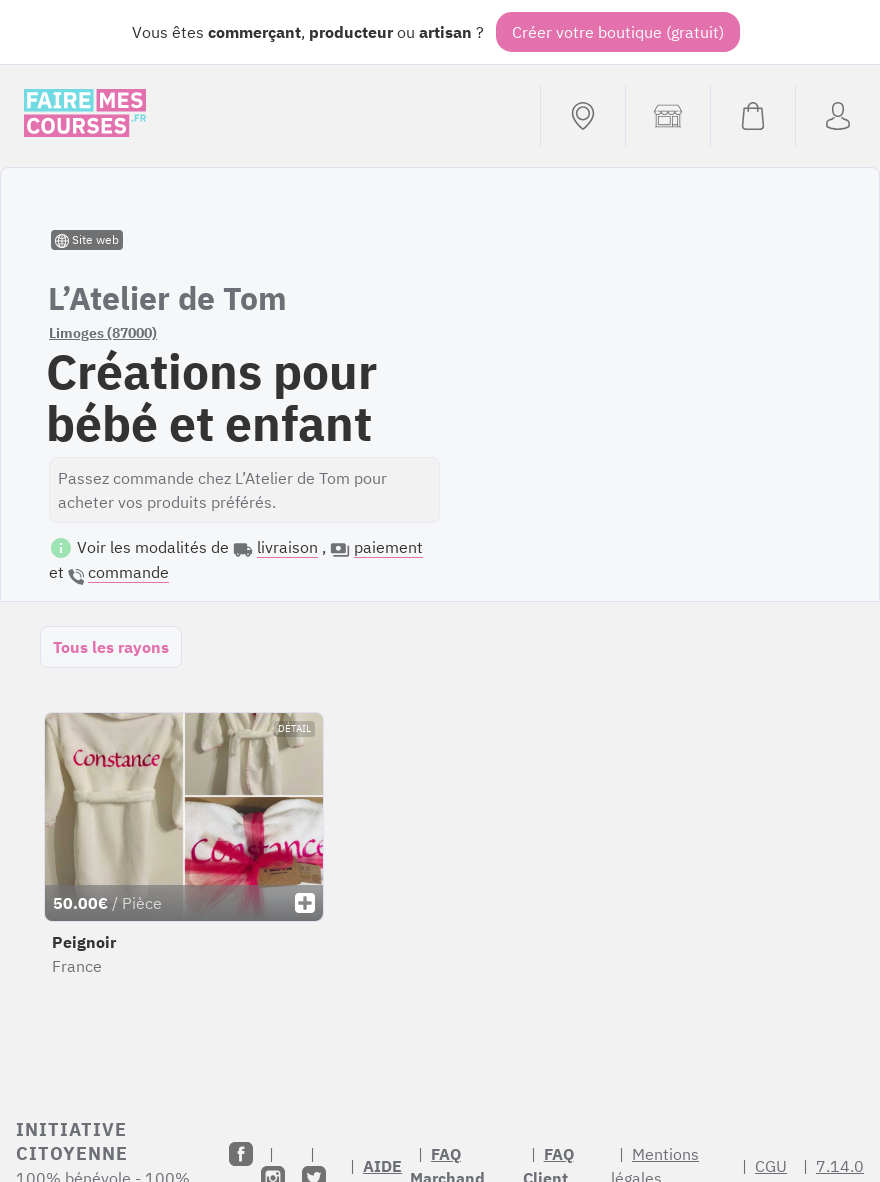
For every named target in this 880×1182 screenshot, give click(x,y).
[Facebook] (241, 1154)
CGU (771, 1166)
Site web (87, 240)
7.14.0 (840, 1166)
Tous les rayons (111, 647)
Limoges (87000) (103, 333)
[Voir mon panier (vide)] (752, 116)
